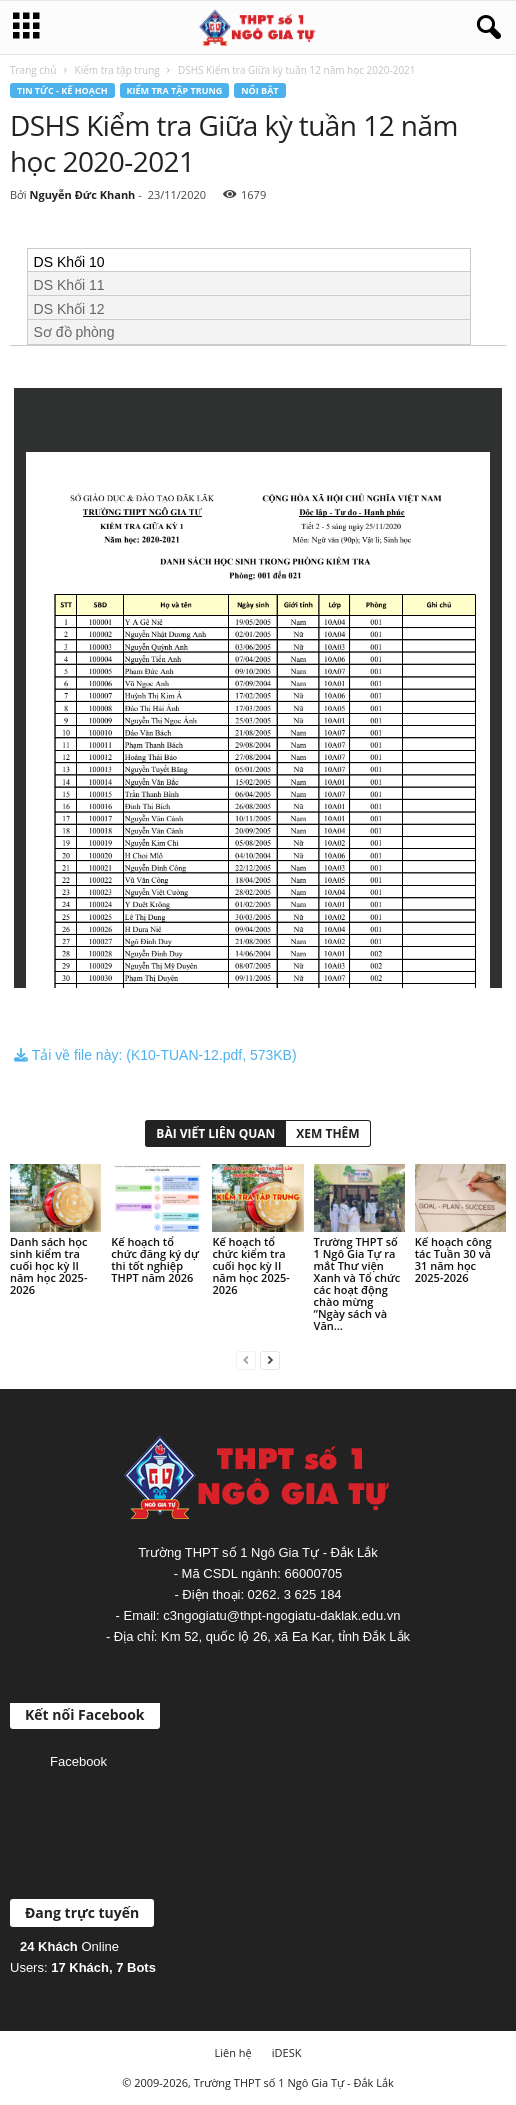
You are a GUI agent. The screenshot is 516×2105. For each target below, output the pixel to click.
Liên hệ (233, 2052)
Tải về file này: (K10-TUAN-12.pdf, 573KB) (155, 1055)
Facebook (78, 1761)
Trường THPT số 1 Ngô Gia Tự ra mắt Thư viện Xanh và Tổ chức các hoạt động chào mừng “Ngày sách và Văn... (357, 1283)
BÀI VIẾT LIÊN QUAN (215, 1133)
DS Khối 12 (69, 309)
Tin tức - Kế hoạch (62, 90)
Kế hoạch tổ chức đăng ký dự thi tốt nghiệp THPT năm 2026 (155, 1259)
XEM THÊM (327, 1133)
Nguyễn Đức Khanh (82, 194)
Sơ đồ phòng (74, 332)
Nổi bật (259, 90)
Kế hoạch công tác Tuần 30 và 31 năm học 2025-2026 (453, 1259)
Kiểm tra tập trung (117, 70)
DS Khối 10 (69, 262)
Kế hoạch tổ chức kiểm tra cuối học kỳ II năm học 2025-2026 (250, 1265)
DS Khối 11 (69, 285)
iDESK (287, 2052)
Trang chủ (33, 70)
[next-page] (270, 1359)
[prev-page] (246, 1359)
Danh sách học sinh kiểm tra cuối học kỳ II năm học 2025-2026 (48, 1265)
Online (69, 1946)
